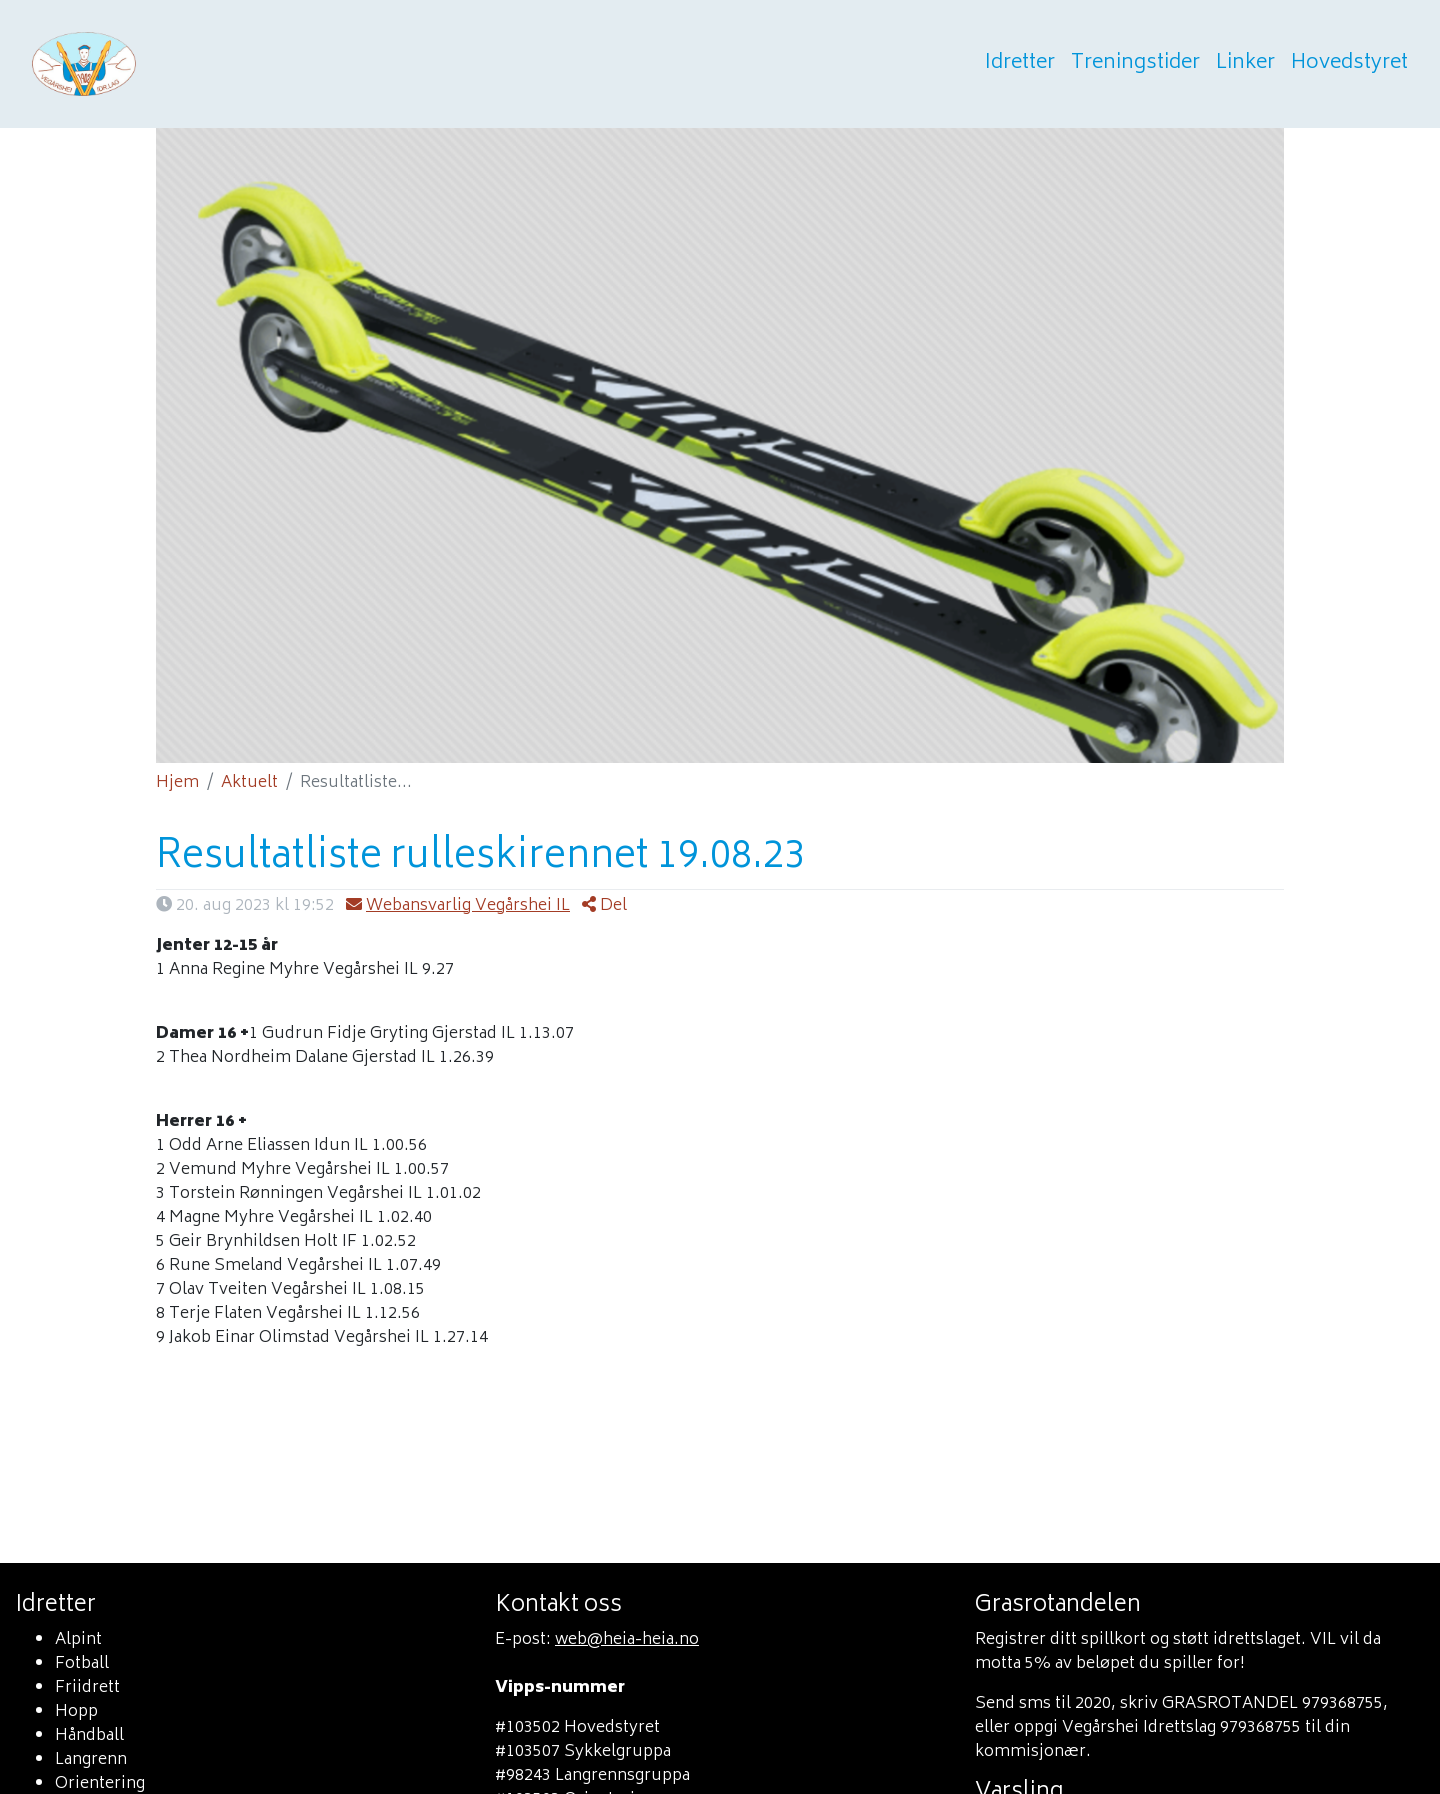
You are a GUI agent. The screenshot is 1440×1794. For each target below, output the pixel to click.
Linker (1245, 64)
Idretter (1020, 64)
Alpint (78, 1640)
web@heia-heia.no (627, 1640)
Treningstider (1135, 64)
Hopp (76, 1712)
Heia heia (182, 64)
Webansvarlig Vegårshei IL (458, 906)
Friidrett (87, 1688)
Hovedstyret (1349, 64)
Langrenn (91, 1760)
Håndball (89, 1736)
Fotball (82, 1664)
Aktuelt (249, 783)
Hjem (177, 783)
